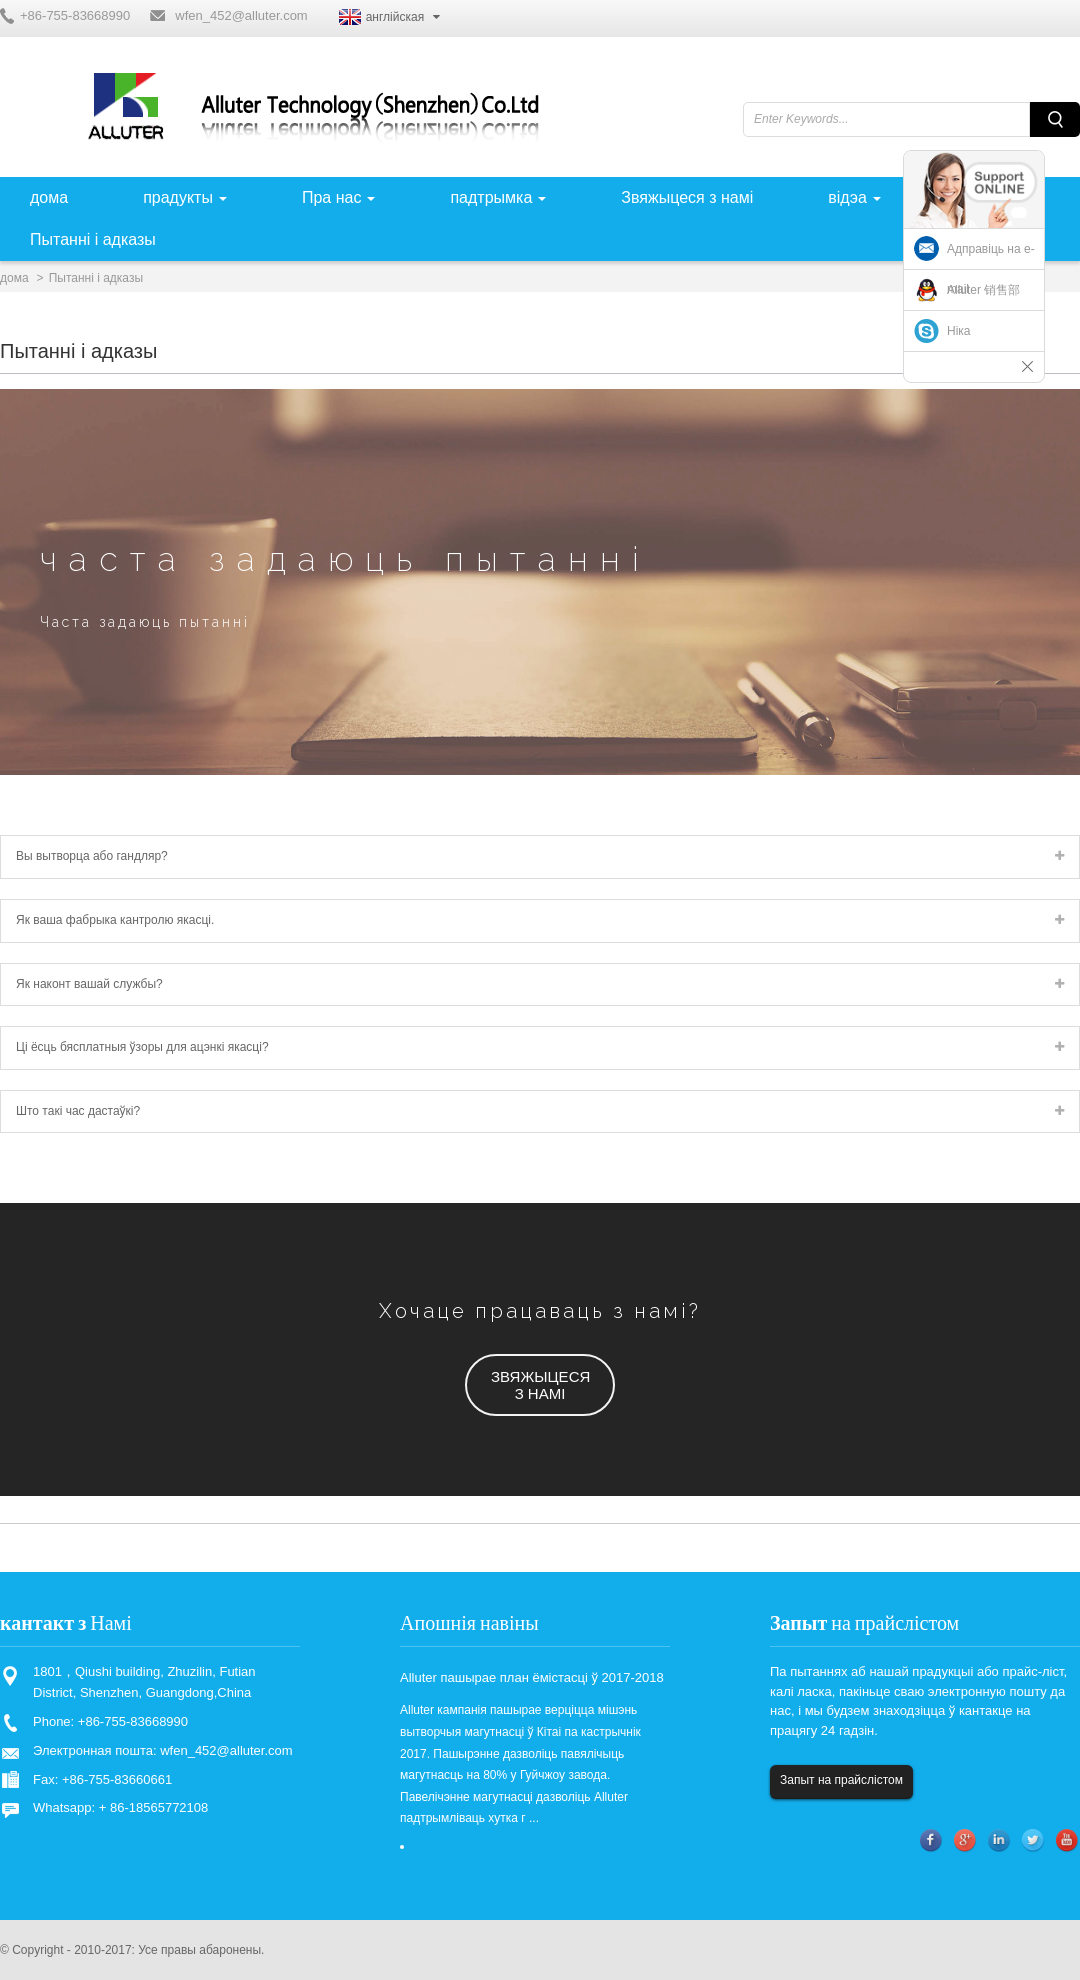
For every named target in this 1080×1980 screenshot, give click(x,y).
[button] (540, 1385)
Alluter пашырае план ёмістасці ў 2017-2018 (532, 1677)
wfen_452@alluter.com (241, 15)
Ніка (959, 331)
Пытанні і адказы (96, 278)
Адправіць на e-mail (991, 269)
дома (14, 278)
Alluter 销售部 (983, 290)
